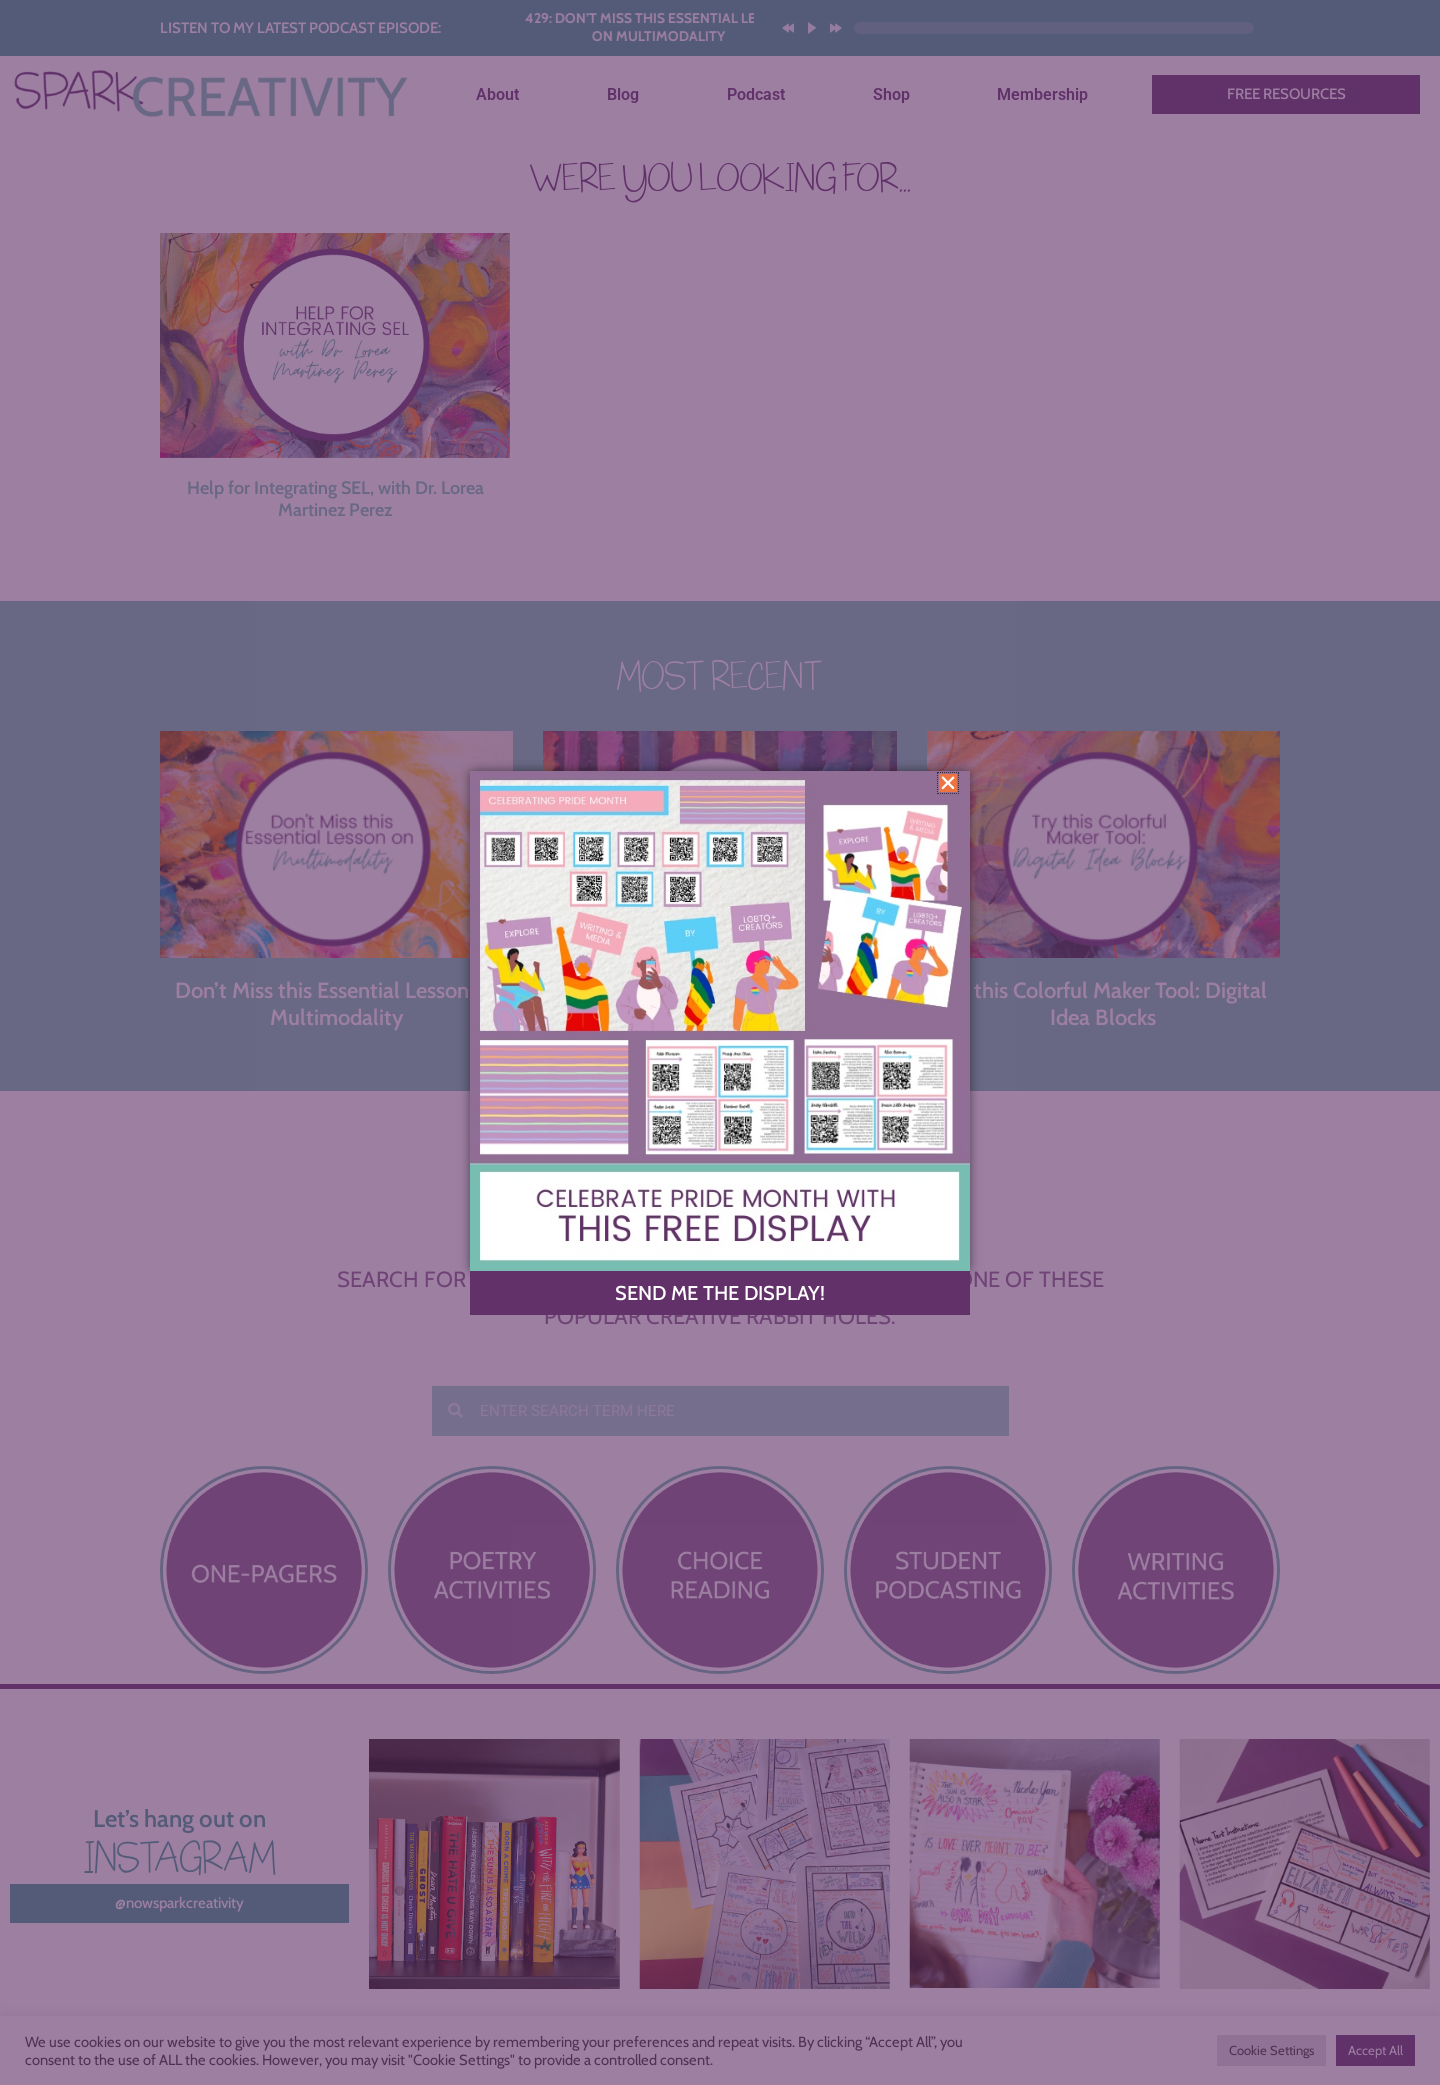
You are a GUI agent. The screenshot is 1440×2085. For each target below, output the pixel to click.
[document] (720, 1042)
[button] (948, 783)
